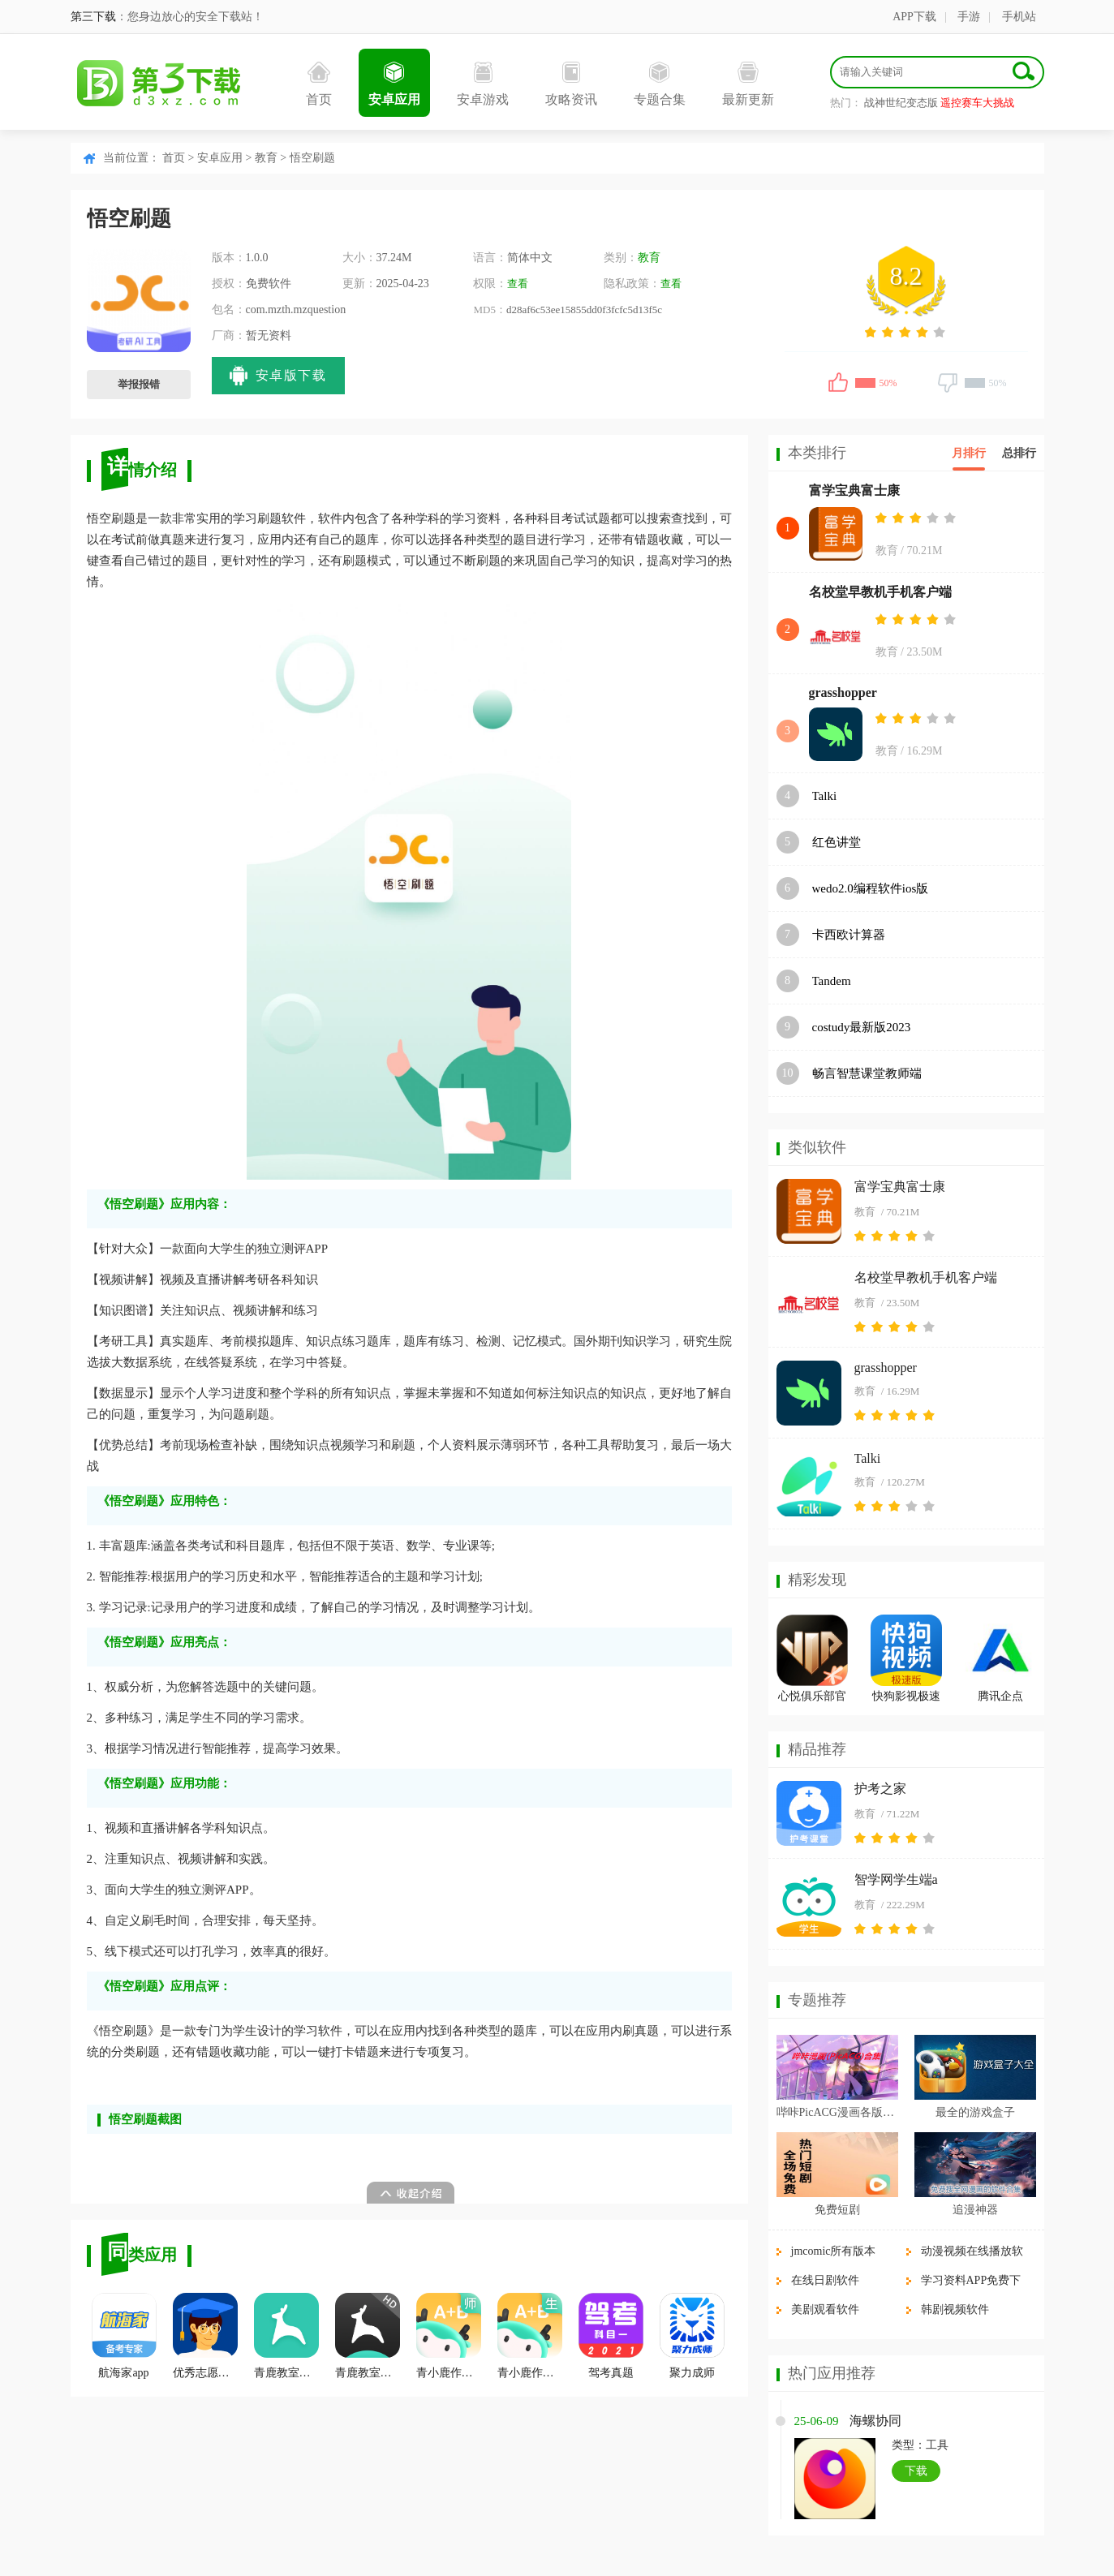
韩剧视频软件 (955, 2309)
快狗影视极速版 (906, 1698)
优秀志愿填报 (205, 2336)
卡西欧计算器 (848, 934)
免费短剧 (837, 2210)
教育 (266, 158)
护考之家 (880, 1788)
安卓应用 (394, 84)
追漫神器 (975, 2210)
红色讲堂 (836, 842)
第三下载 (93, 17)
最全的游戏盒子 (975, 2112)
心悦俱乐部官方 (812, 1698)
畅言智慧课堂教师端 (867, 1073)
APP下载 (914, 17)
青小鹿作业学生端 (529, 2336)
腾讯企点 (1000, 1696)
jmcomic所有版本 (833, 2251)
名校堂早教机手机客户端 (880, 592)
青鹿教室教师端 (367, 2336)
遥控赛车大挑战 (977, 103)
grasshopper (843, 692)
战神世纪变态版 (901, 103)
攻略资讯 (571, 84)
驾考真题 (611, 2336)
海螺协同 (875, 2421)
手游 (968, 17)
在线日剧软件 (825, 2280)
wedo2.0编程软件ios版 (870, 888)
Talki (824, 795)
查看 (517, 283)
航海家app (124, 2336)
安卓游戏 (483, 84)
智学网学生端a (896, 1879)
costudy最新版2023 (861, 1027)
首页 (319, 84)
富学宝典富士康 (854, 490)
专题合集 (660, 84)
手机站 (1019, 17)
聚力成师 (692, 2336)
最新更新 (748, 84)
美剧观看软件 (825, 2309)
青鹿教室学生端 (286, 2336)
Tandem (831, 980)
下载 (916, 2471)
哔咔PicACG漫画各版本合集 (837, 2112)
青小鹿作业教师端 (448, 2336)
